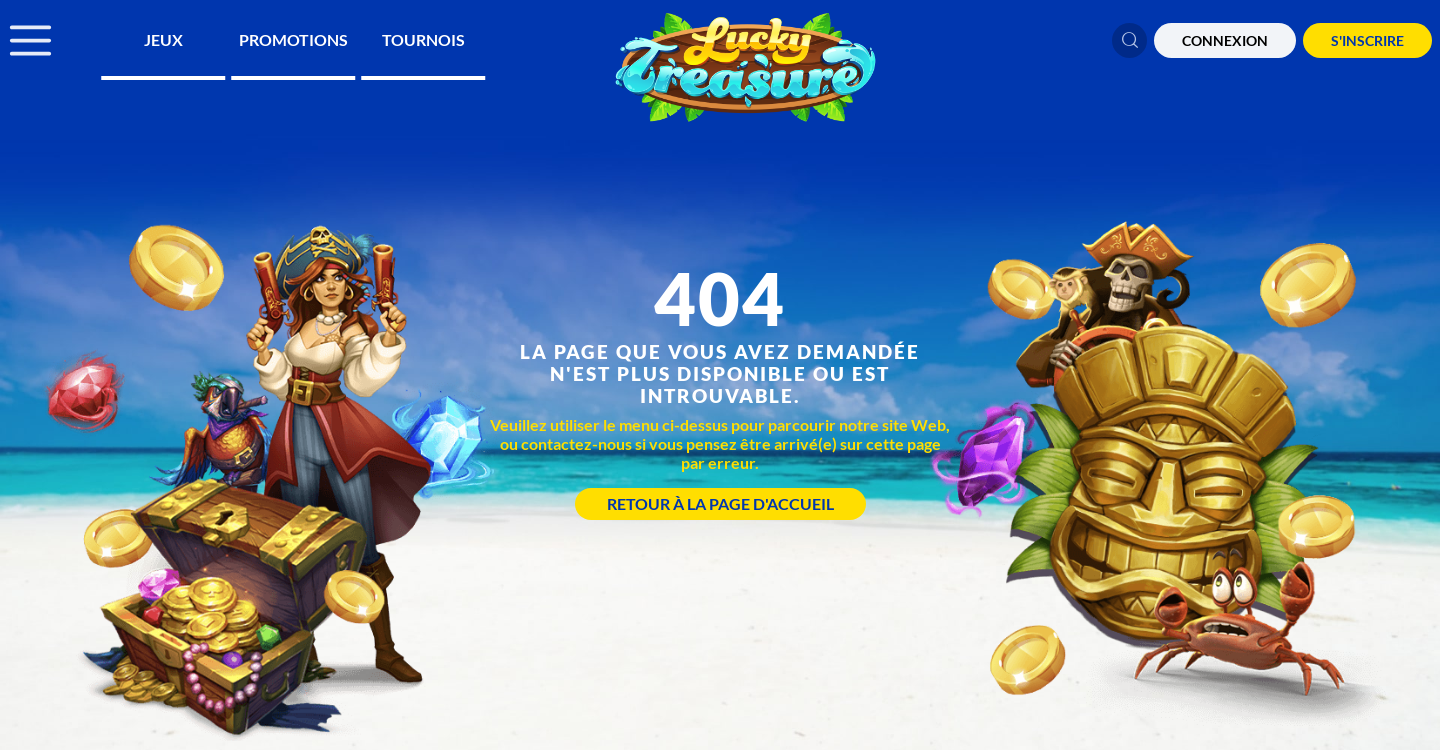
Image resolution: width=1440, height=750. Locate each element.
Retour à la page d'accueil (720, 503)
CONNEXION (1225, 40)
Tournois (423, 39)
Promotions (293, 39)
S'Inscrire (1367, 40)
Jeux (163, 39)
